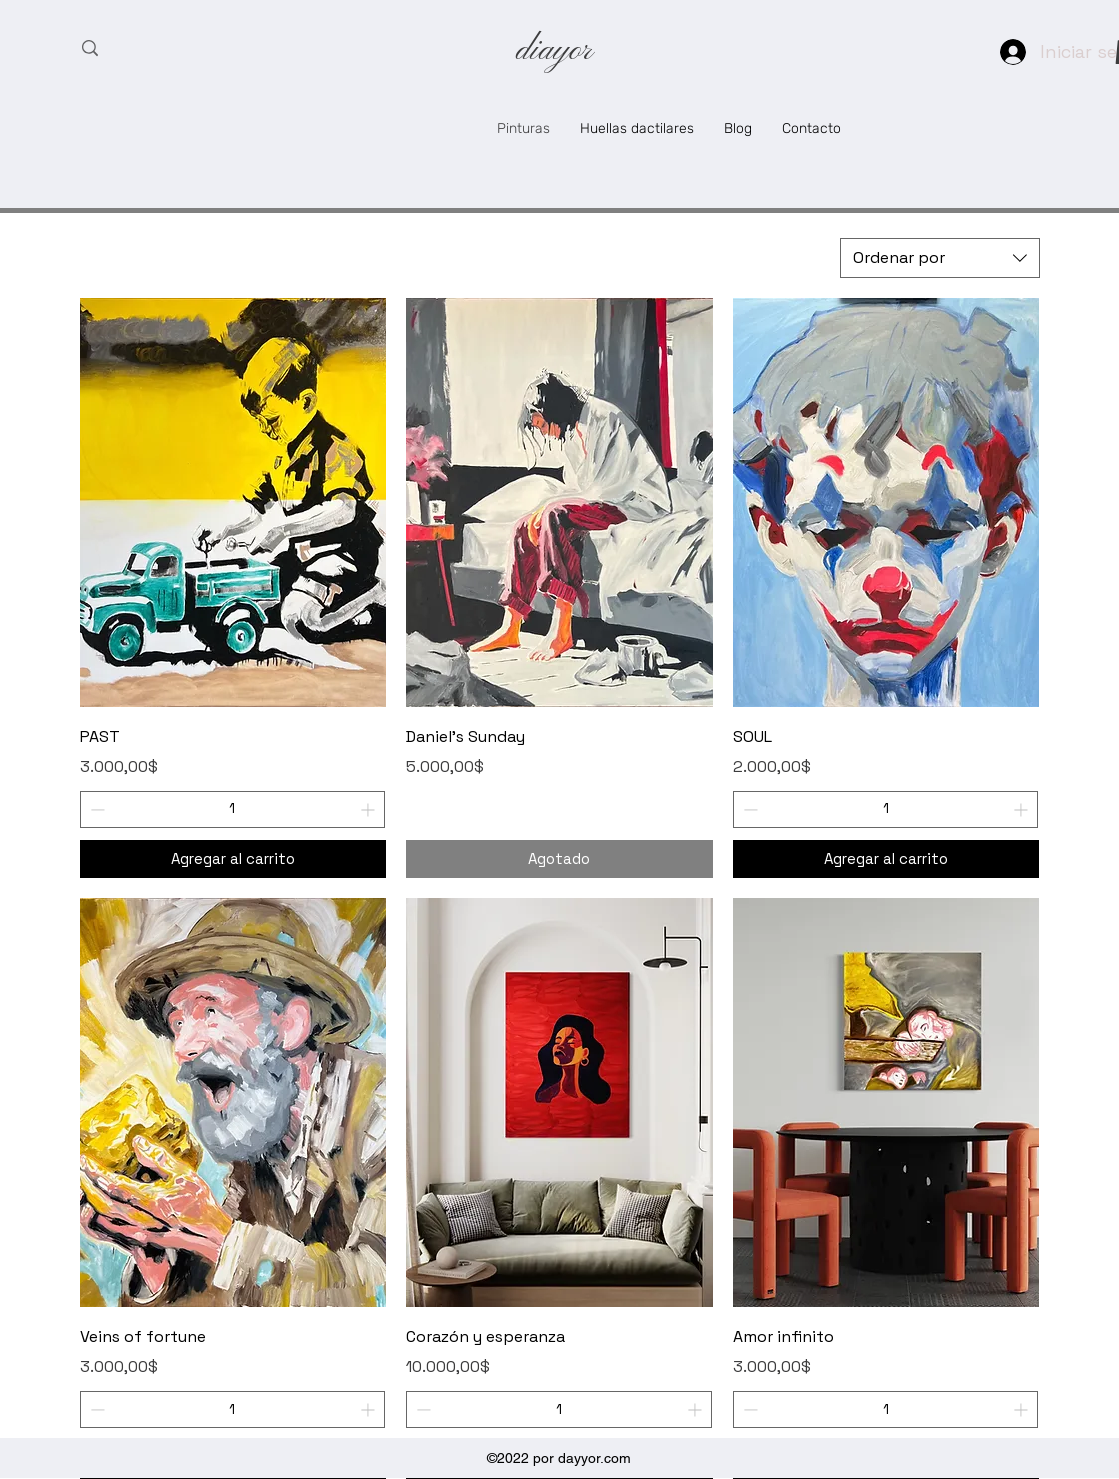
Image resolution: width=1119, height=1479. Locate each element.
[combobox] (940, 258)
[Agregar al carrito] (233, 859)
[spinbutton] (233, 809)
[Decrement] (95, 809)
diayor (554, 51)
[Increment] (369, 809)
